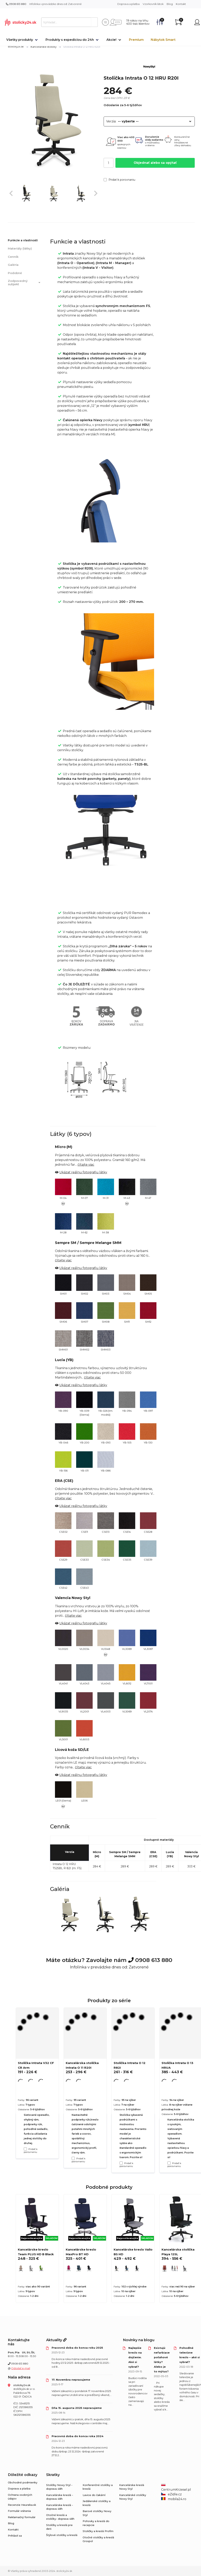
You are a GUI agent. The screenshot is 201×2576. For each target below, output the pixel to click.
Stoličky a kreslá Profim (98, 2531)
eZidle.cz (171, 2494)
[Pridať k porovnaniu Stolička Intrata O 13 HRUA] (169, 2163)
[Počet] (108, 163)
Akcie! (111, 40)
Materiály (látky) (20, 248)
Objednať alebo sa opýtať (155, 163)
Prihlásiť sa (15, 2535)
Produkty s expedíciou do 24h (70, 40)
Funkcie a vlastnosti (23, 240)
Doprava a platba (128, 3)
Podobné (15, 273)
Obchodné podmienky (22, 2482)
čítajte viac (86, 1164)
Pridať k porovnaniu (119, 179)
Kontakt (181, 3)
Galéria (13, 265)
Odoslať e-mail (20, 2368)
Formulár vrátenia (19, 2510)
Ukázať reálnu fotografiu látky (83, 1172)
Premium (136, 40)
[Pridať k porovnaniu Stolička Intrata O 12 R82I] (121, 2163)
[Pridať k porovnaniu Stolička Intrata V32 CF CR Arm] (25, 2148)
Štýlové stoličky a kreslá (61, 2535)
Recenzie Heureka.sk (22, 2504)
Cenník (13, 257)
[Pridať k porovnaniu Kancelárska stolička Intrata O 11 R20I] (73, 2158)
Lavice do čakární (94, 2495)
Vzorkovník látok (153, 3)
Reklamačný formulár (22, 2517)
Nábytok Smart (163, 40)
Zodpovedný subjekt (24, 282)
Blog (170, 3)
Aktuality (56, 2340)
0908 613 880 (16, 3)
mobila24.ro (173, 2499)
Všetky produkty (19, 40)
